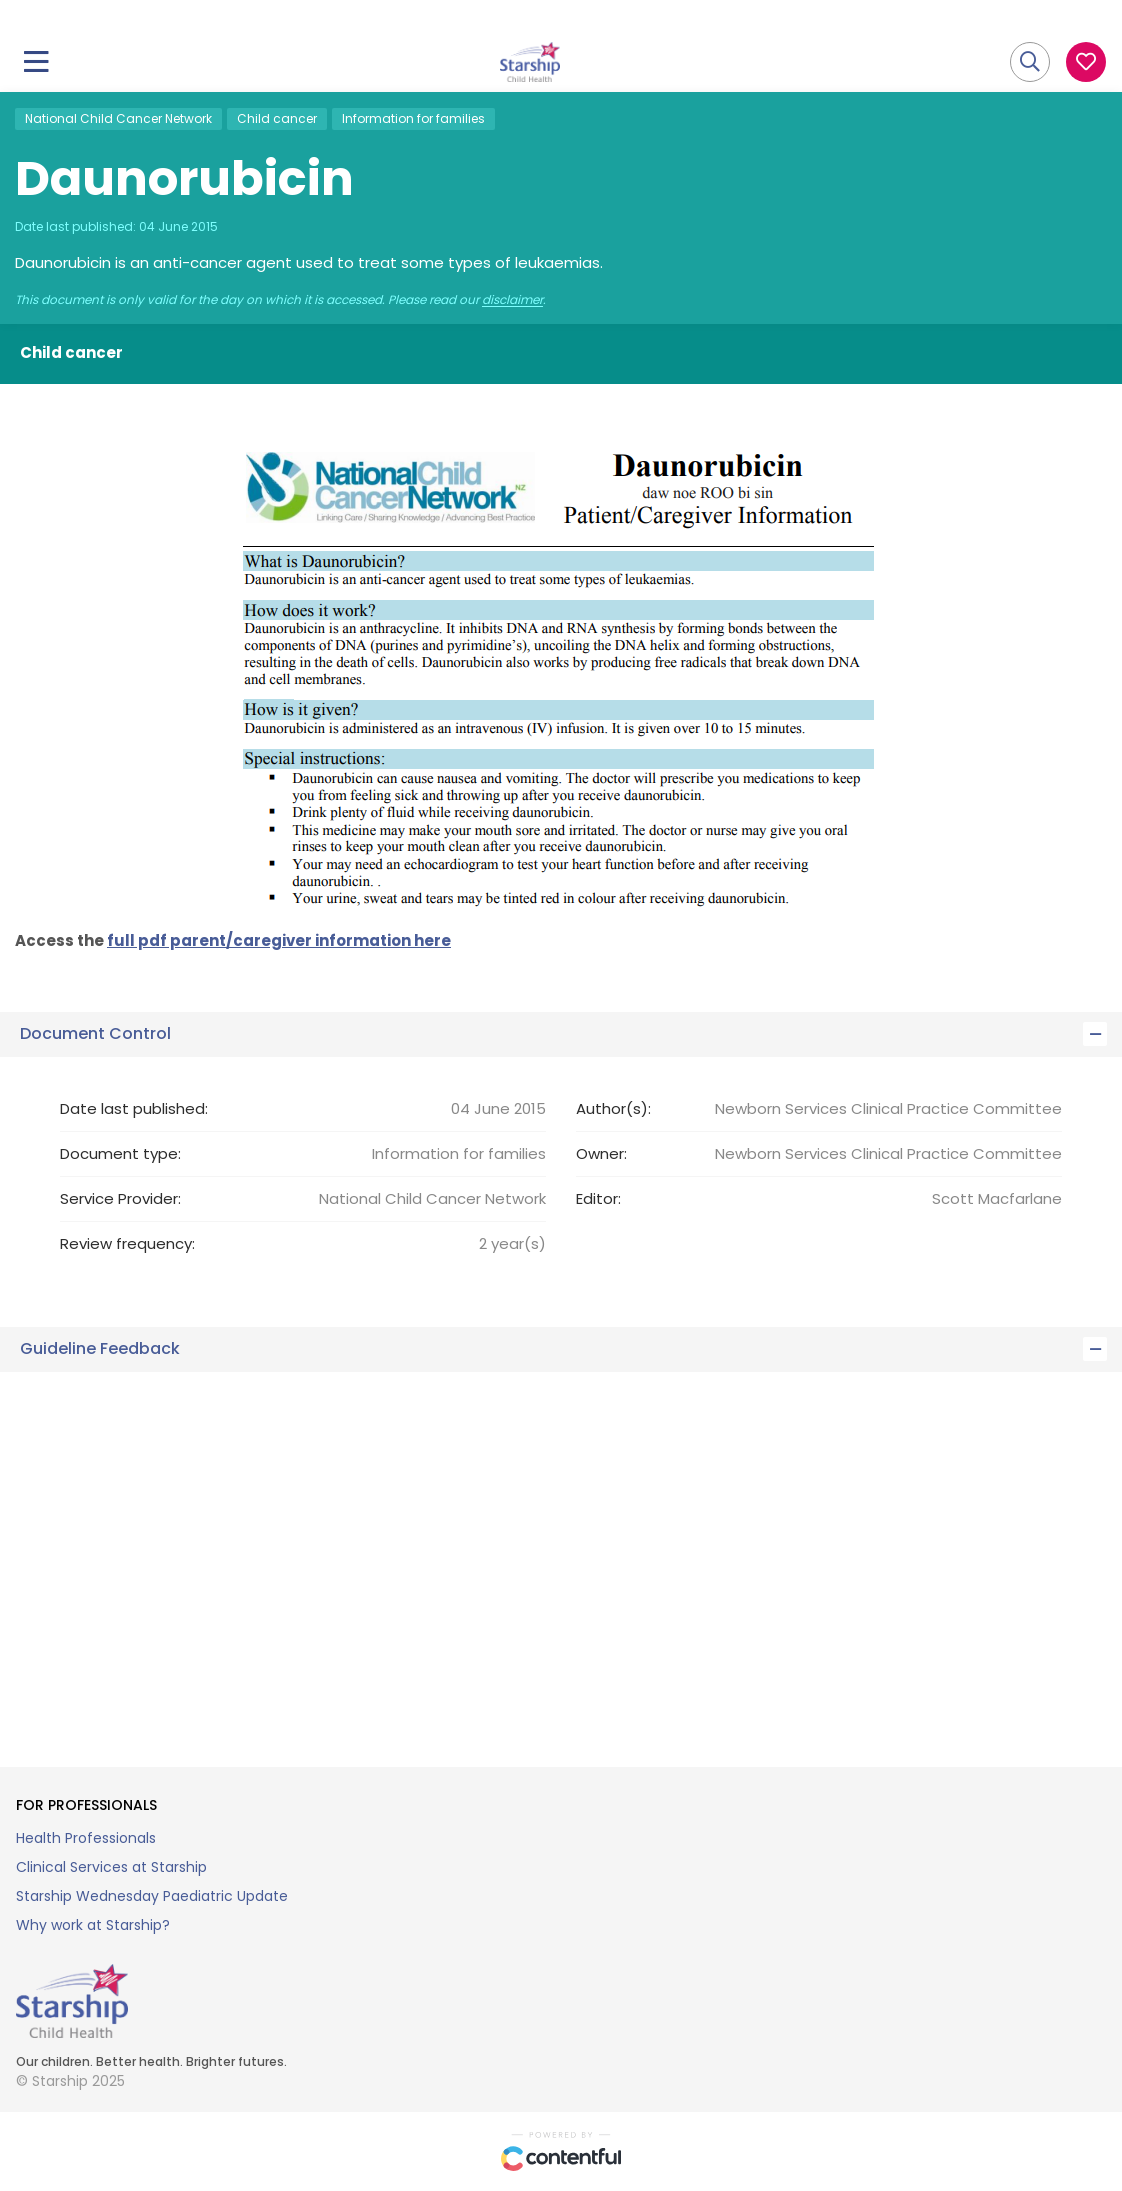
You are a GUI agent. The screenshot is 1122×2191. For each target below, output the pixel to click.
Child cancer (277, 118)
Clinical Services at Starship (111, 1867)
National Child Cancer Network (118, 118)
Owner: (601, 1153)
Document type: (120, 1153)
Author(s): (613, 1108)
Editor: (598, 1198)
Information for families (413, 118)
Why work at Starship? (93, 1925)
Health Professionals (86, 1838)
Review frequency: (127, 1243)
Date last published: (134, 1108)
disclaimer (512, 300)
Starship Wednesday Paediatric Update (152, 1896)
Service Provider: (120, 1198)
